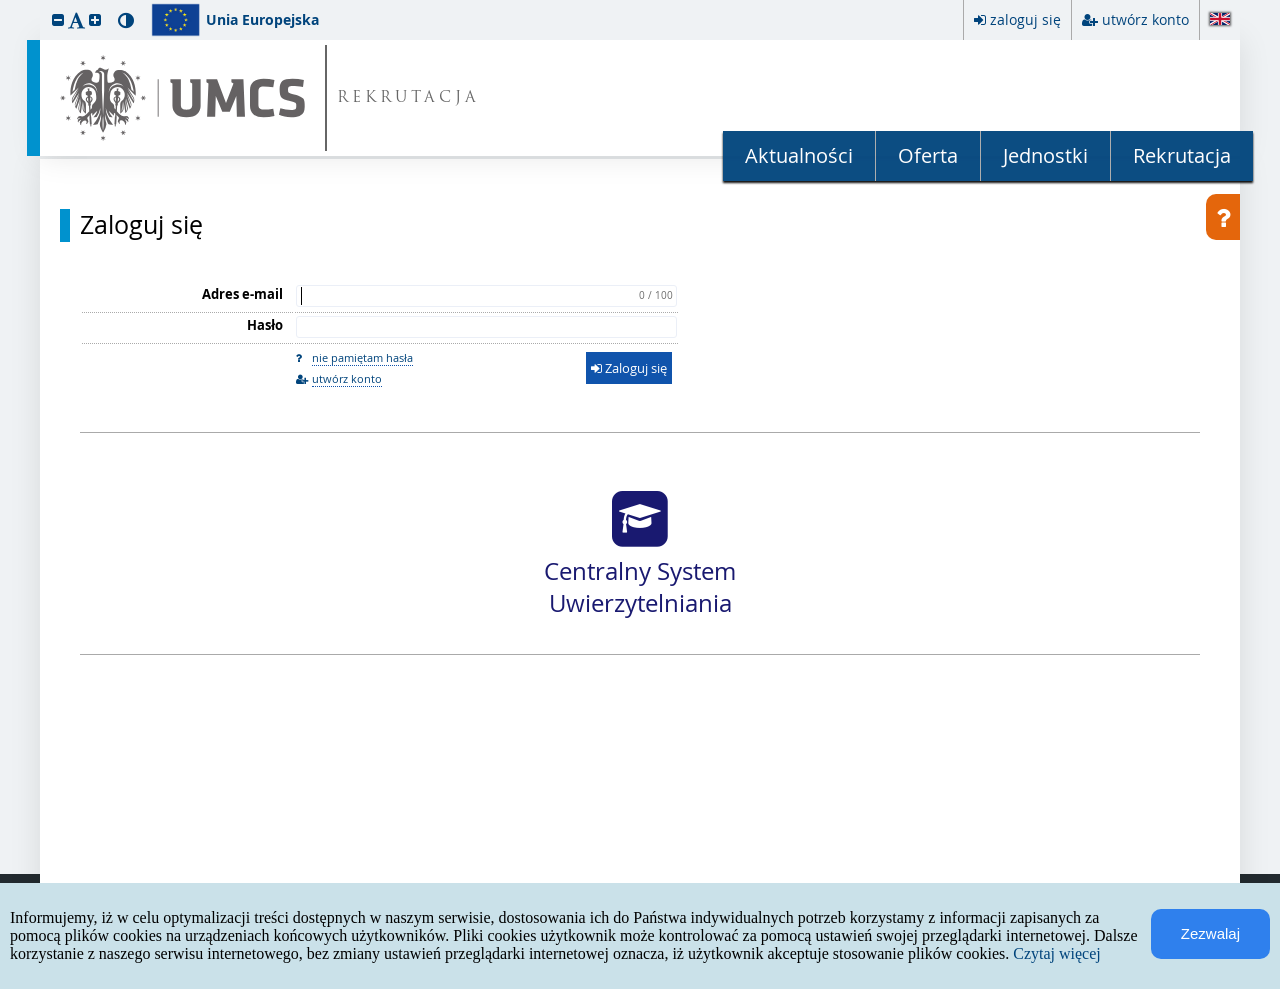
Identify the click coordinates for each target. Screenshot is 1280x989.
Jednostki (1045, 155)
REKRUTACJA (408, 98)
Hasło (265, 325)
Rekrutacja (1182, 155)
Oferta (928, 155)
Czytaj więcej (1057, 953)
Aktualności (799, 155)
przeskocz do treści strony (5, 5)
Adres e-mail (242, 294)
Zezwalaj (1210, 933)
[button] (58, 19)
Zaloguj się (141, 225)
